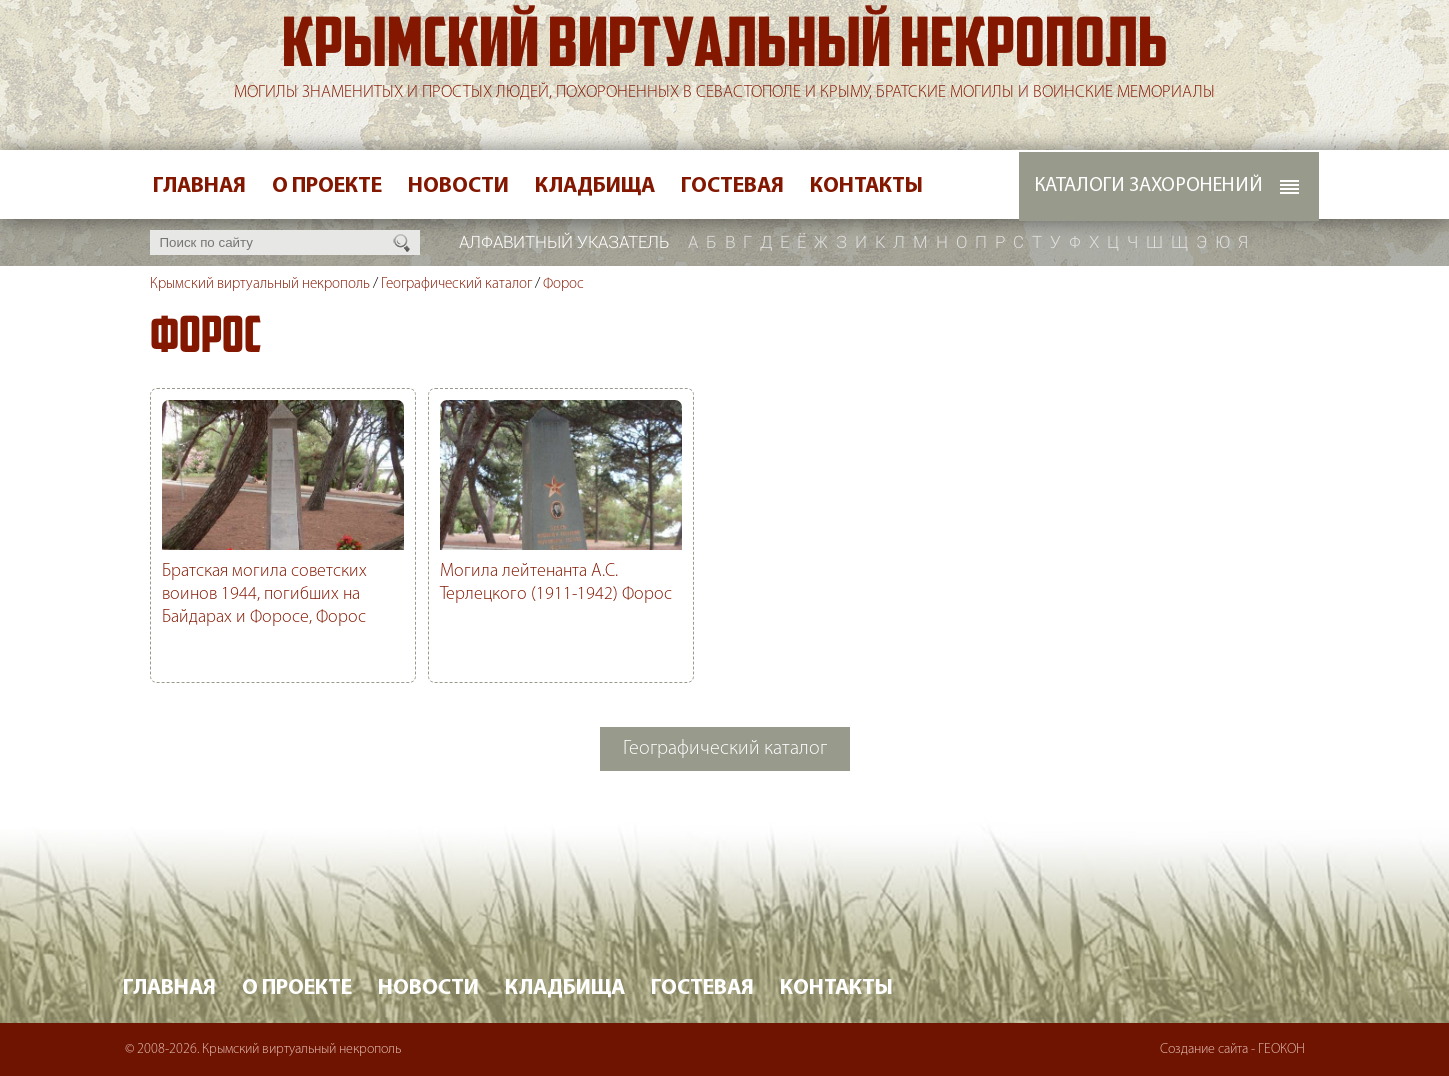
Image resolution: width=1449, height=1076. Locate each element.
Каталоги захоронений (1148, 186)
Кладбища (595, 186)
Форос (563, 284)
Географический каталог (456, 284)
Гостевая (732, 186)
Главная (199, 186)
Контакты (866, 186)
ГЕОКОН (1281, 1049)
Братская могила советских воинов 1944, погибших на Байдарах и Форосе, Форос (264, 594)
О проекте (327, 186)
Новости (458, 186)
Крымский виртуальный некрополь (725, 49)
